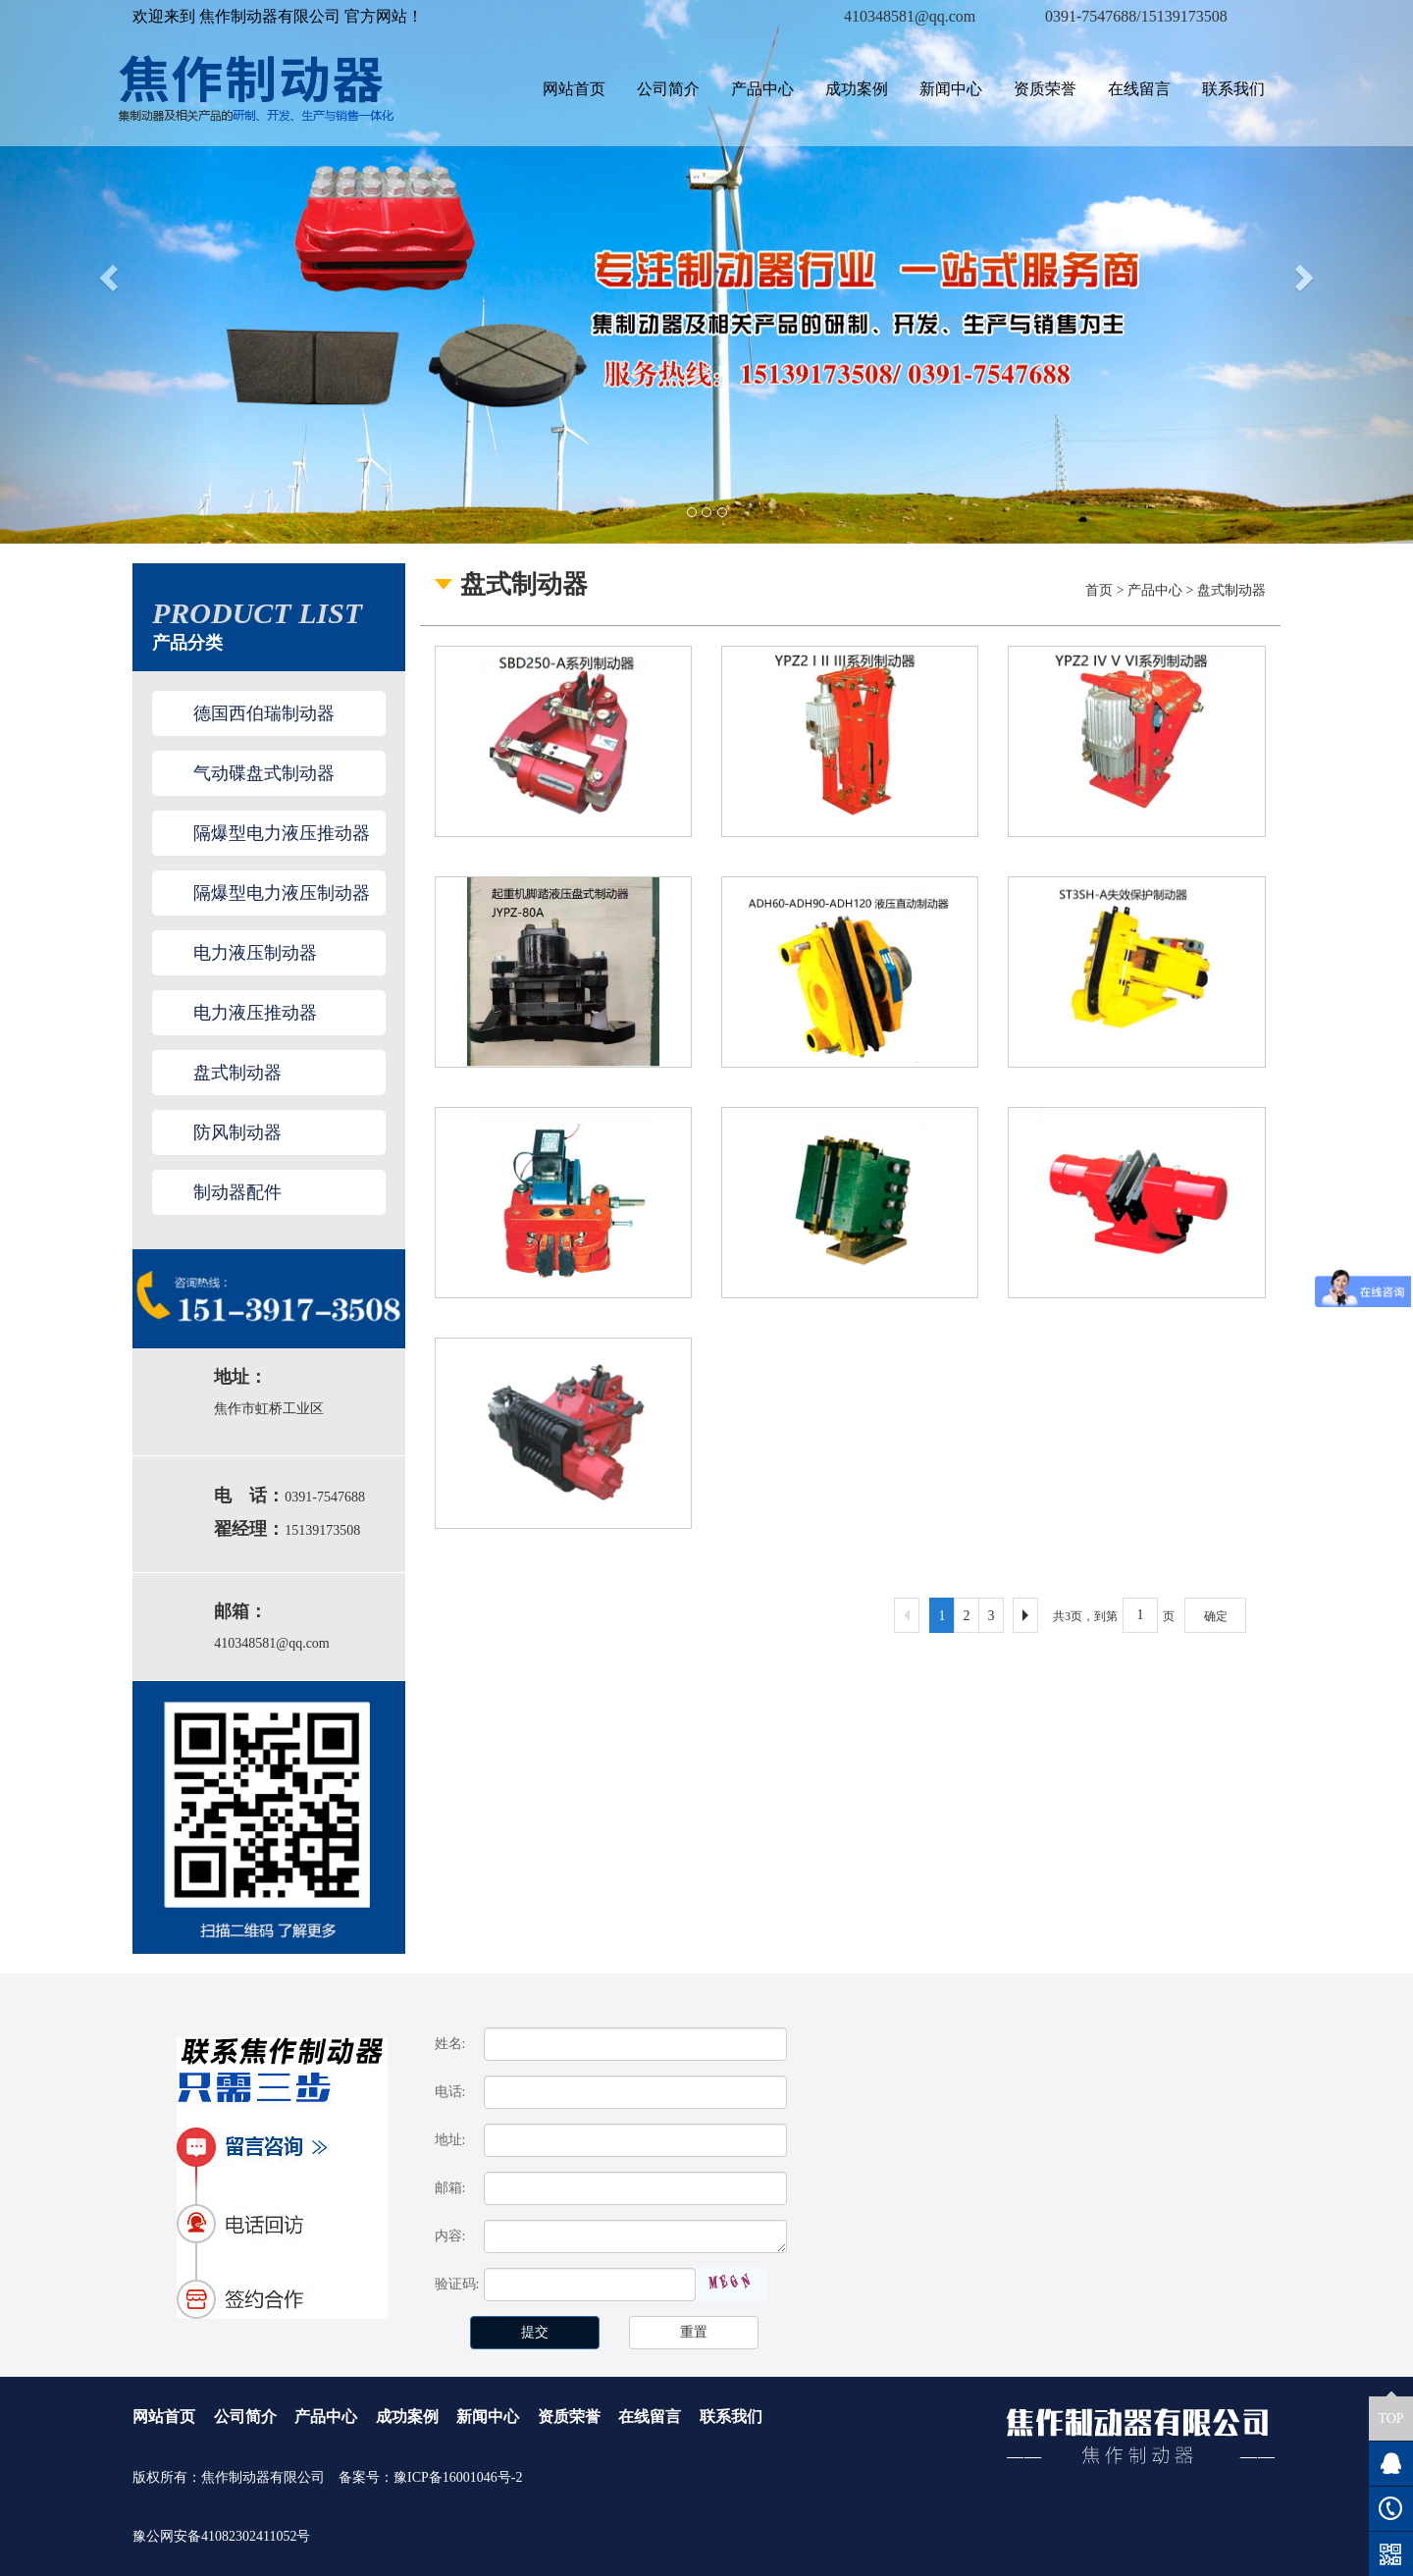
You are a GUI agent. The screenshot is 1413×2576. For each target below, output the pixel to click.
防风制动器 (237, 1132)
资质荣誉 (1045, 88)
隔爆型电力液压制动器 (281, 893)
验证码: (457, 2284)
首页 (1099, 590)
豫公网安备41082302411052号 (221, 2536)
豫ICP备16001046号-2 (457, 2477)
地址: (450, 2139)
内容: (450, 2236)
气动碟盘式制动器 (264, 773)
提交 (535, 2332)
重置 (693, 2332)
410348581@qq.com (272, 1643)
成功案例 (856, 88)
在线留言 (1139, 88)
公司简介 (668, 88)
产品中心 (762, 88)
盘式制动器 (237, 1072)
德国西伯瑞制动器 (264, 713)
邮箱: (450, 2188)
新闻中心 (950, 88)
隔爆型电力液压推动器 (281, 833)
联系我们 (1233, 88)
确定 (1216, 1616)
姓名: (450, 2043)
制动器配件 (237, 1192)
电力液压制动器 (255, 953)
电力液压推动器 (255, 1013)
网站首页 (574, 88)
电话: (450, 2091)
